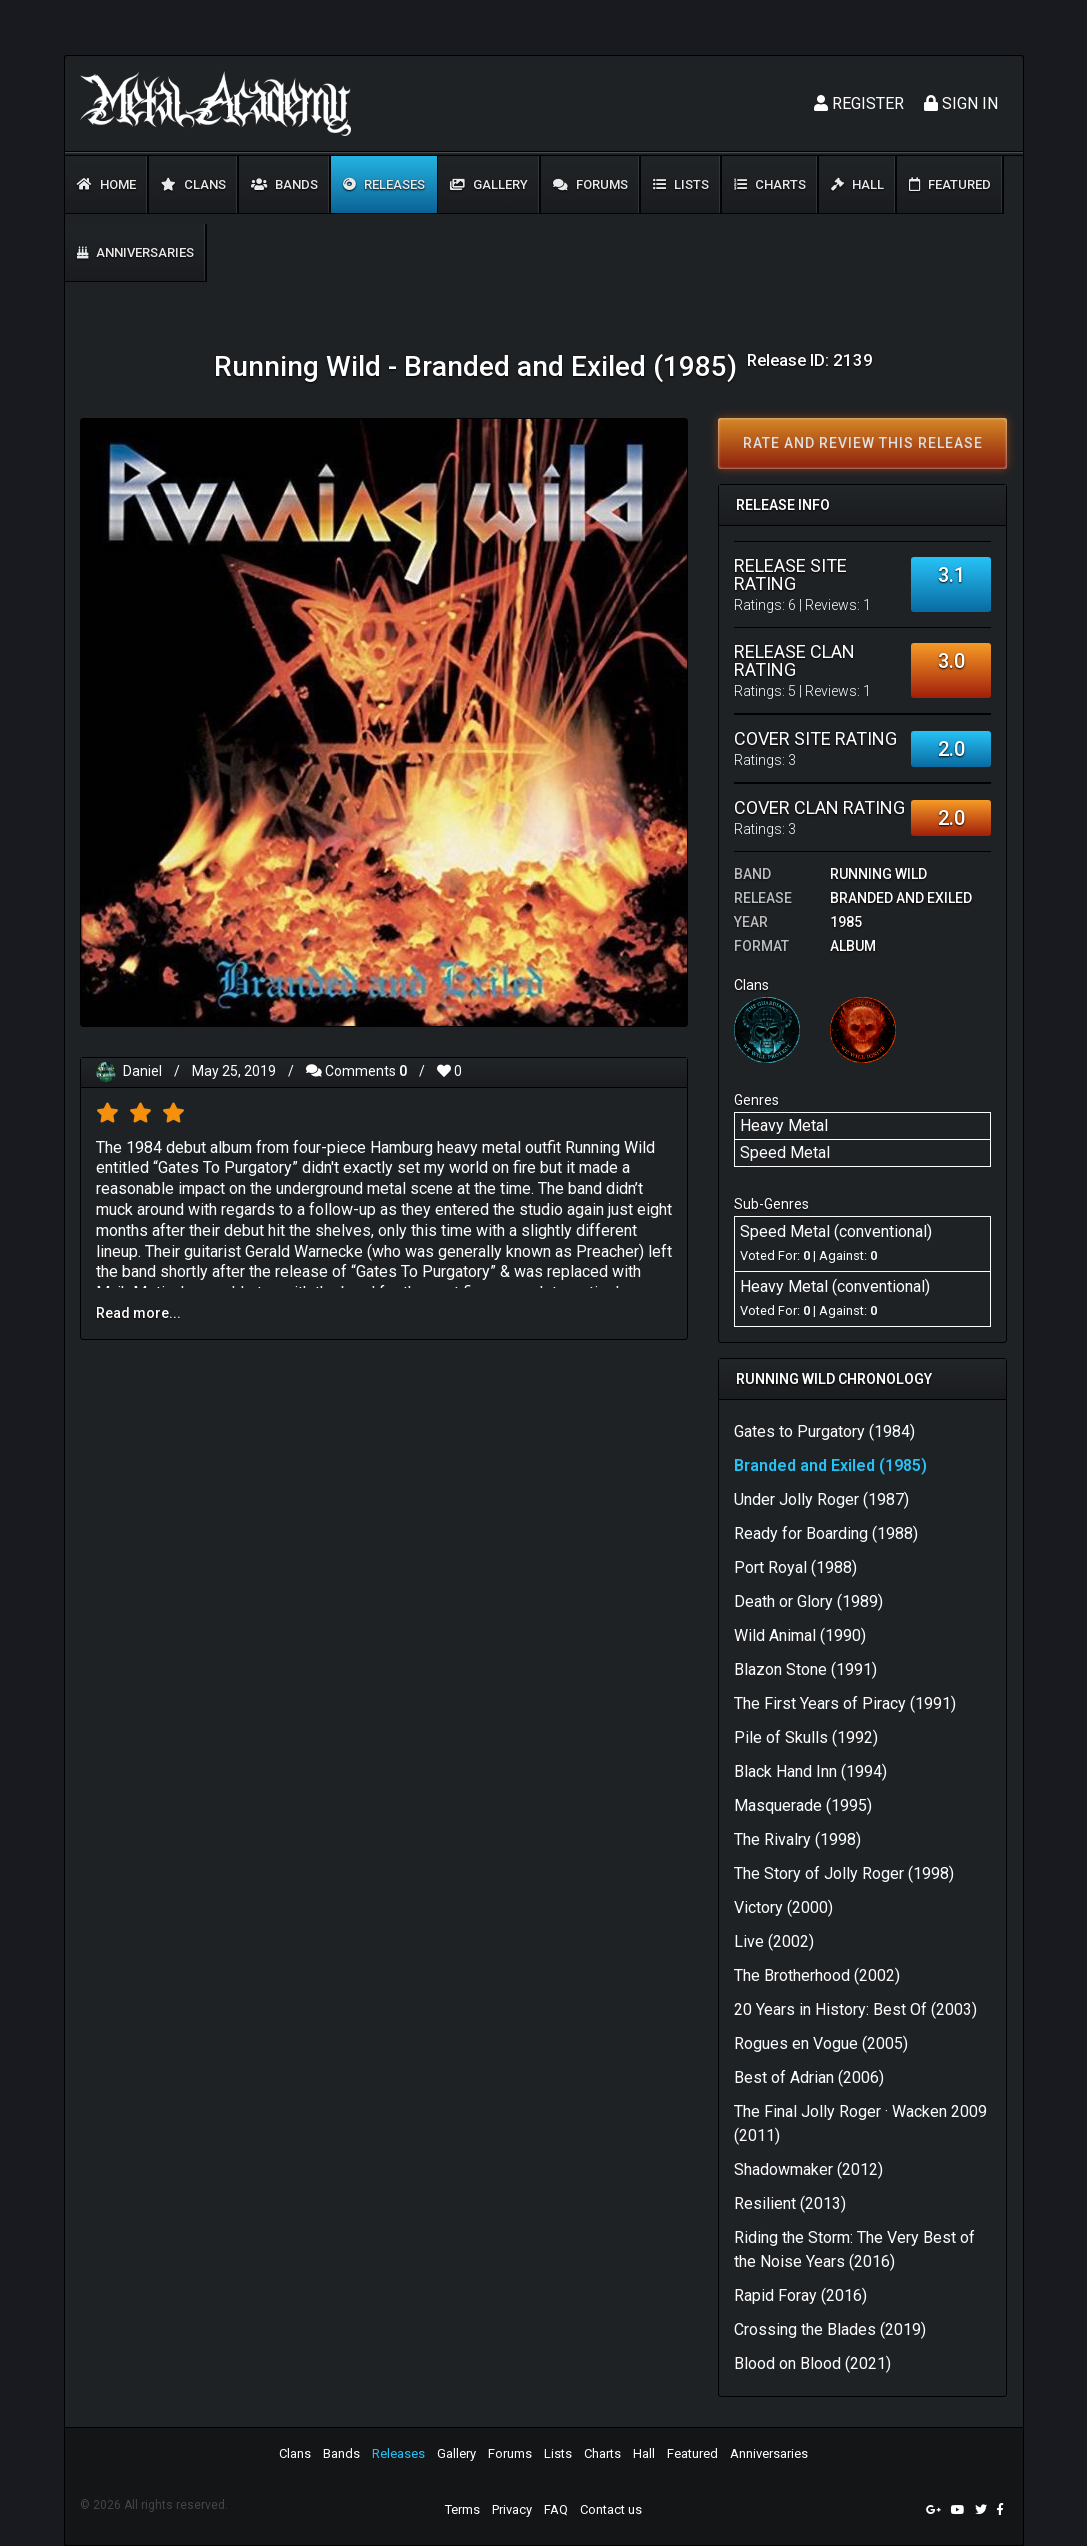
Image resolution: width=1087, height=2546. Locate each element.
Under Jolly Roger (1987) (821, 1499)
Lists (681, 184)
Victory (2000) (783, 1907)
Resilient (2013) (790, 2203)
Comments (356, 1071)
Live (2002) (774, 1941)
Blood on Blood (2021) (812, 2363)
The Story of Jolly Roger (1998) (844, 1873)
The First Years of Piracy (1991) (845, 1703)
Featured (950, 184)
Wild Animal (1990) (800, 1635)
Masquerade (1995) (803, 1805)
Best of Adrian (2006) (809, 2077)
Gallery (489, 184)
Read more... (138, 1313)
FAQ (556, 2509)
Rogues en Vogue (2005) (821, 2043)
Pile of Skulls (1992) (806, 1737)
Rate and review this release (863, 443)
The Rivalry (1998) (797, 1839)
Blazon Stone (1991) (805, 1669)
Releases (384, 184)
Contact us (611, 2509)
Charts (770, 184)
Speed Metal (785, 1152)
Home (106, 184)
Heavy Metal (784, 1125)
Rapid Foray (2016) (800, 2295)
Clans (193, 184)
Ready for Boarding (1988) (826, 1533)
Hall (857, 184)
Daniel (142, 1071)
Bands (284, 184)
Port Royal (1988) (795, 1567)
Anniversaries (135, 252)
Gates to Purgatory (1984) (824, 1431)
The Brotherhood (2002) (817, 1975)
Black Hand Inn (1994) (810, 1771)
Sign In (961, 103)
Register (859, 103)
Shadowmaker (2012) (808, 2169)
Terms (462, 2509)
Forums (590, 184)
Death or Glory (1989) (808, 1601)
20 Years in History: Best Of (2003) (855, 2009)
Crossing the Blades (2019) (830, 2329)
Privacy (512, 2509)
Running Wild (878, 874)
